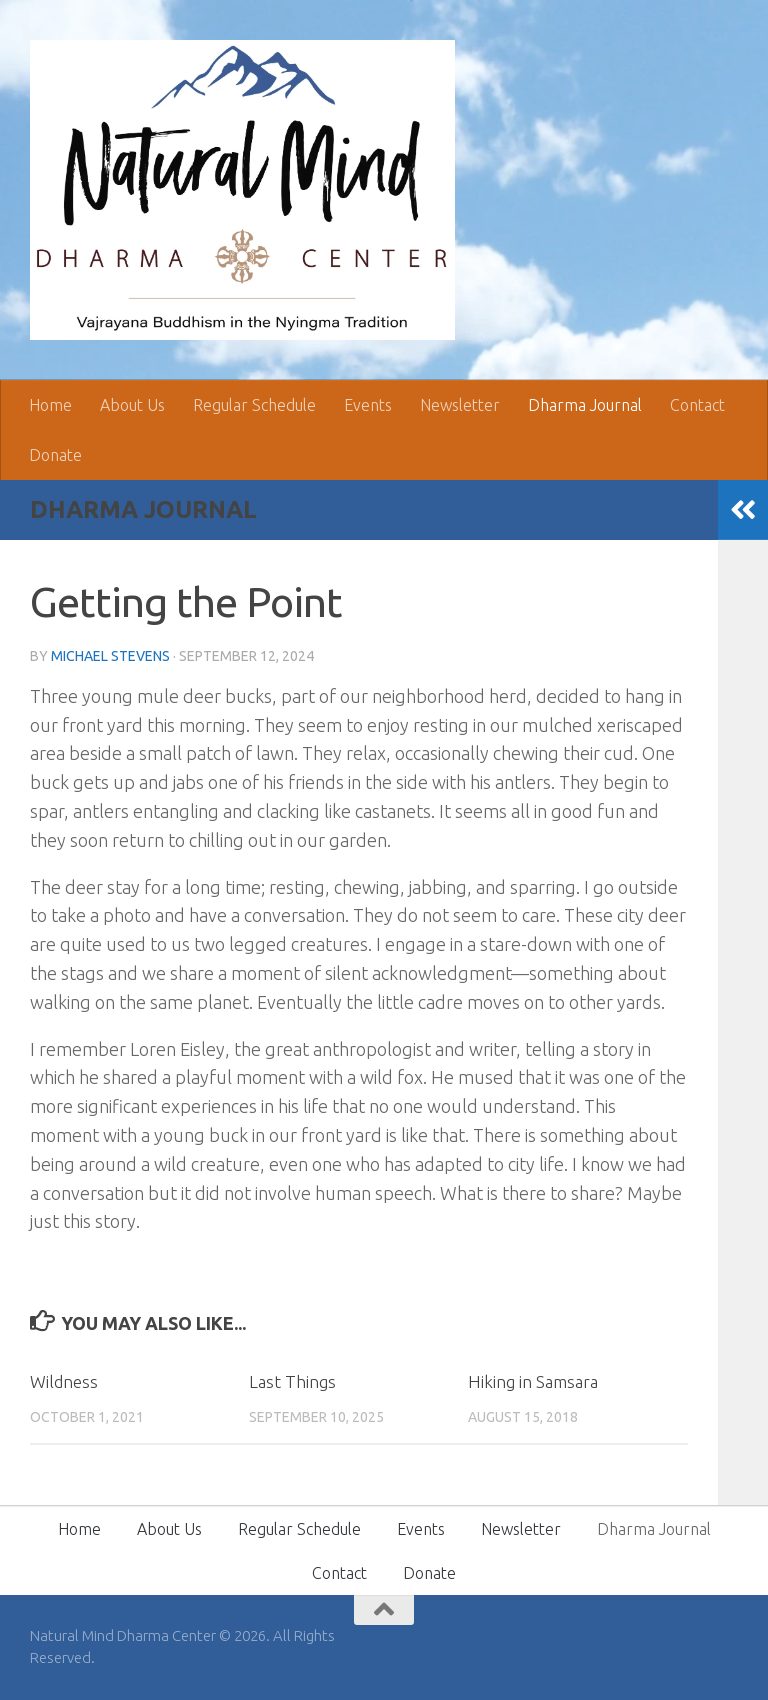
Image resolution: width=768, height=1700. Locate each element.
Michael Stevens (110, 656)
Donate (55, 455)
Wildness (64, 1381)
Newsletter (460, 405)
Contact (697, 405)
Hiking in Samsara (533, 1381)
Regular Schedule (254, 405)
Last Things (292, 1381)
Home (50, 405)
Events (368, 405)
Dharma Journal (585, 405)
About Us (132, 405)
